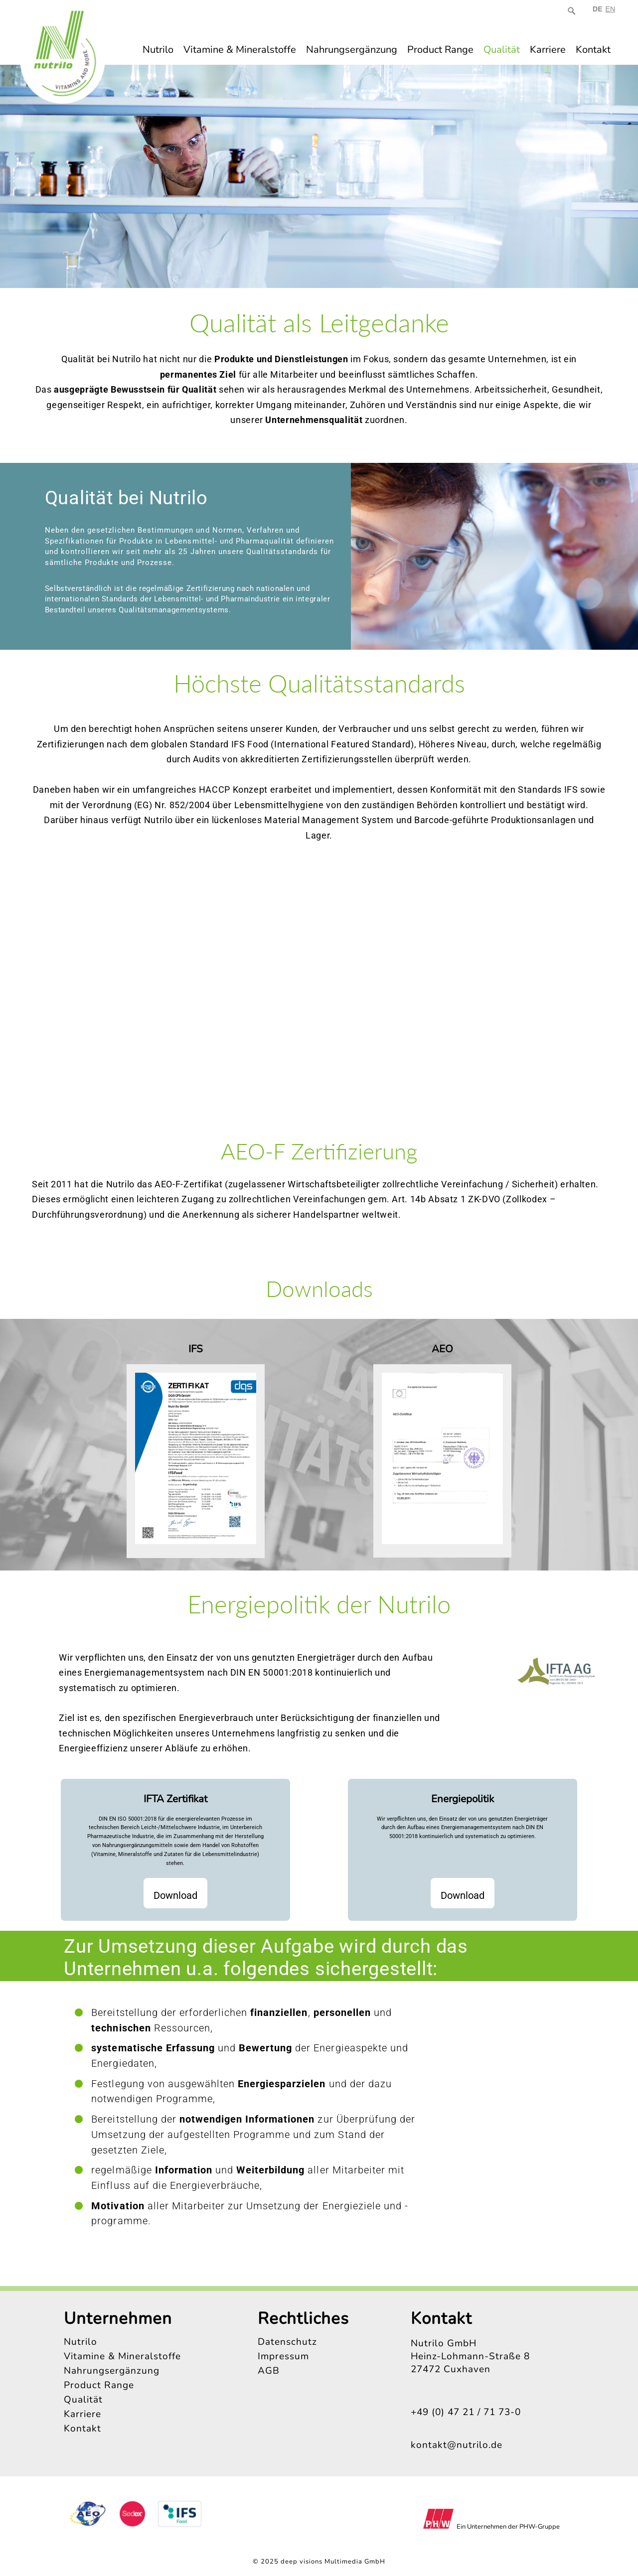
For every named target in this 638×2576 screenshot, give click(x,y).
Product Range (440, 49)
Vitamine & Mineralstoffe (239, 49)
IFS (195, 1349)
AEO (442, 1349)
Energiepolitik (462, 1799)
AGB (269, 2370)
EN (610, 9)
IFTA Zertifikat (175, 1799)
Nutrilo (158, 49)
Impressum (283, 2356)
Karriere (548, 49)
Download (175, 1895)
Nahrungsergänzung (351, 49)
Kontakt (593, 49)
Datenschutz (287, 2341)
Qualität (501, 49)
